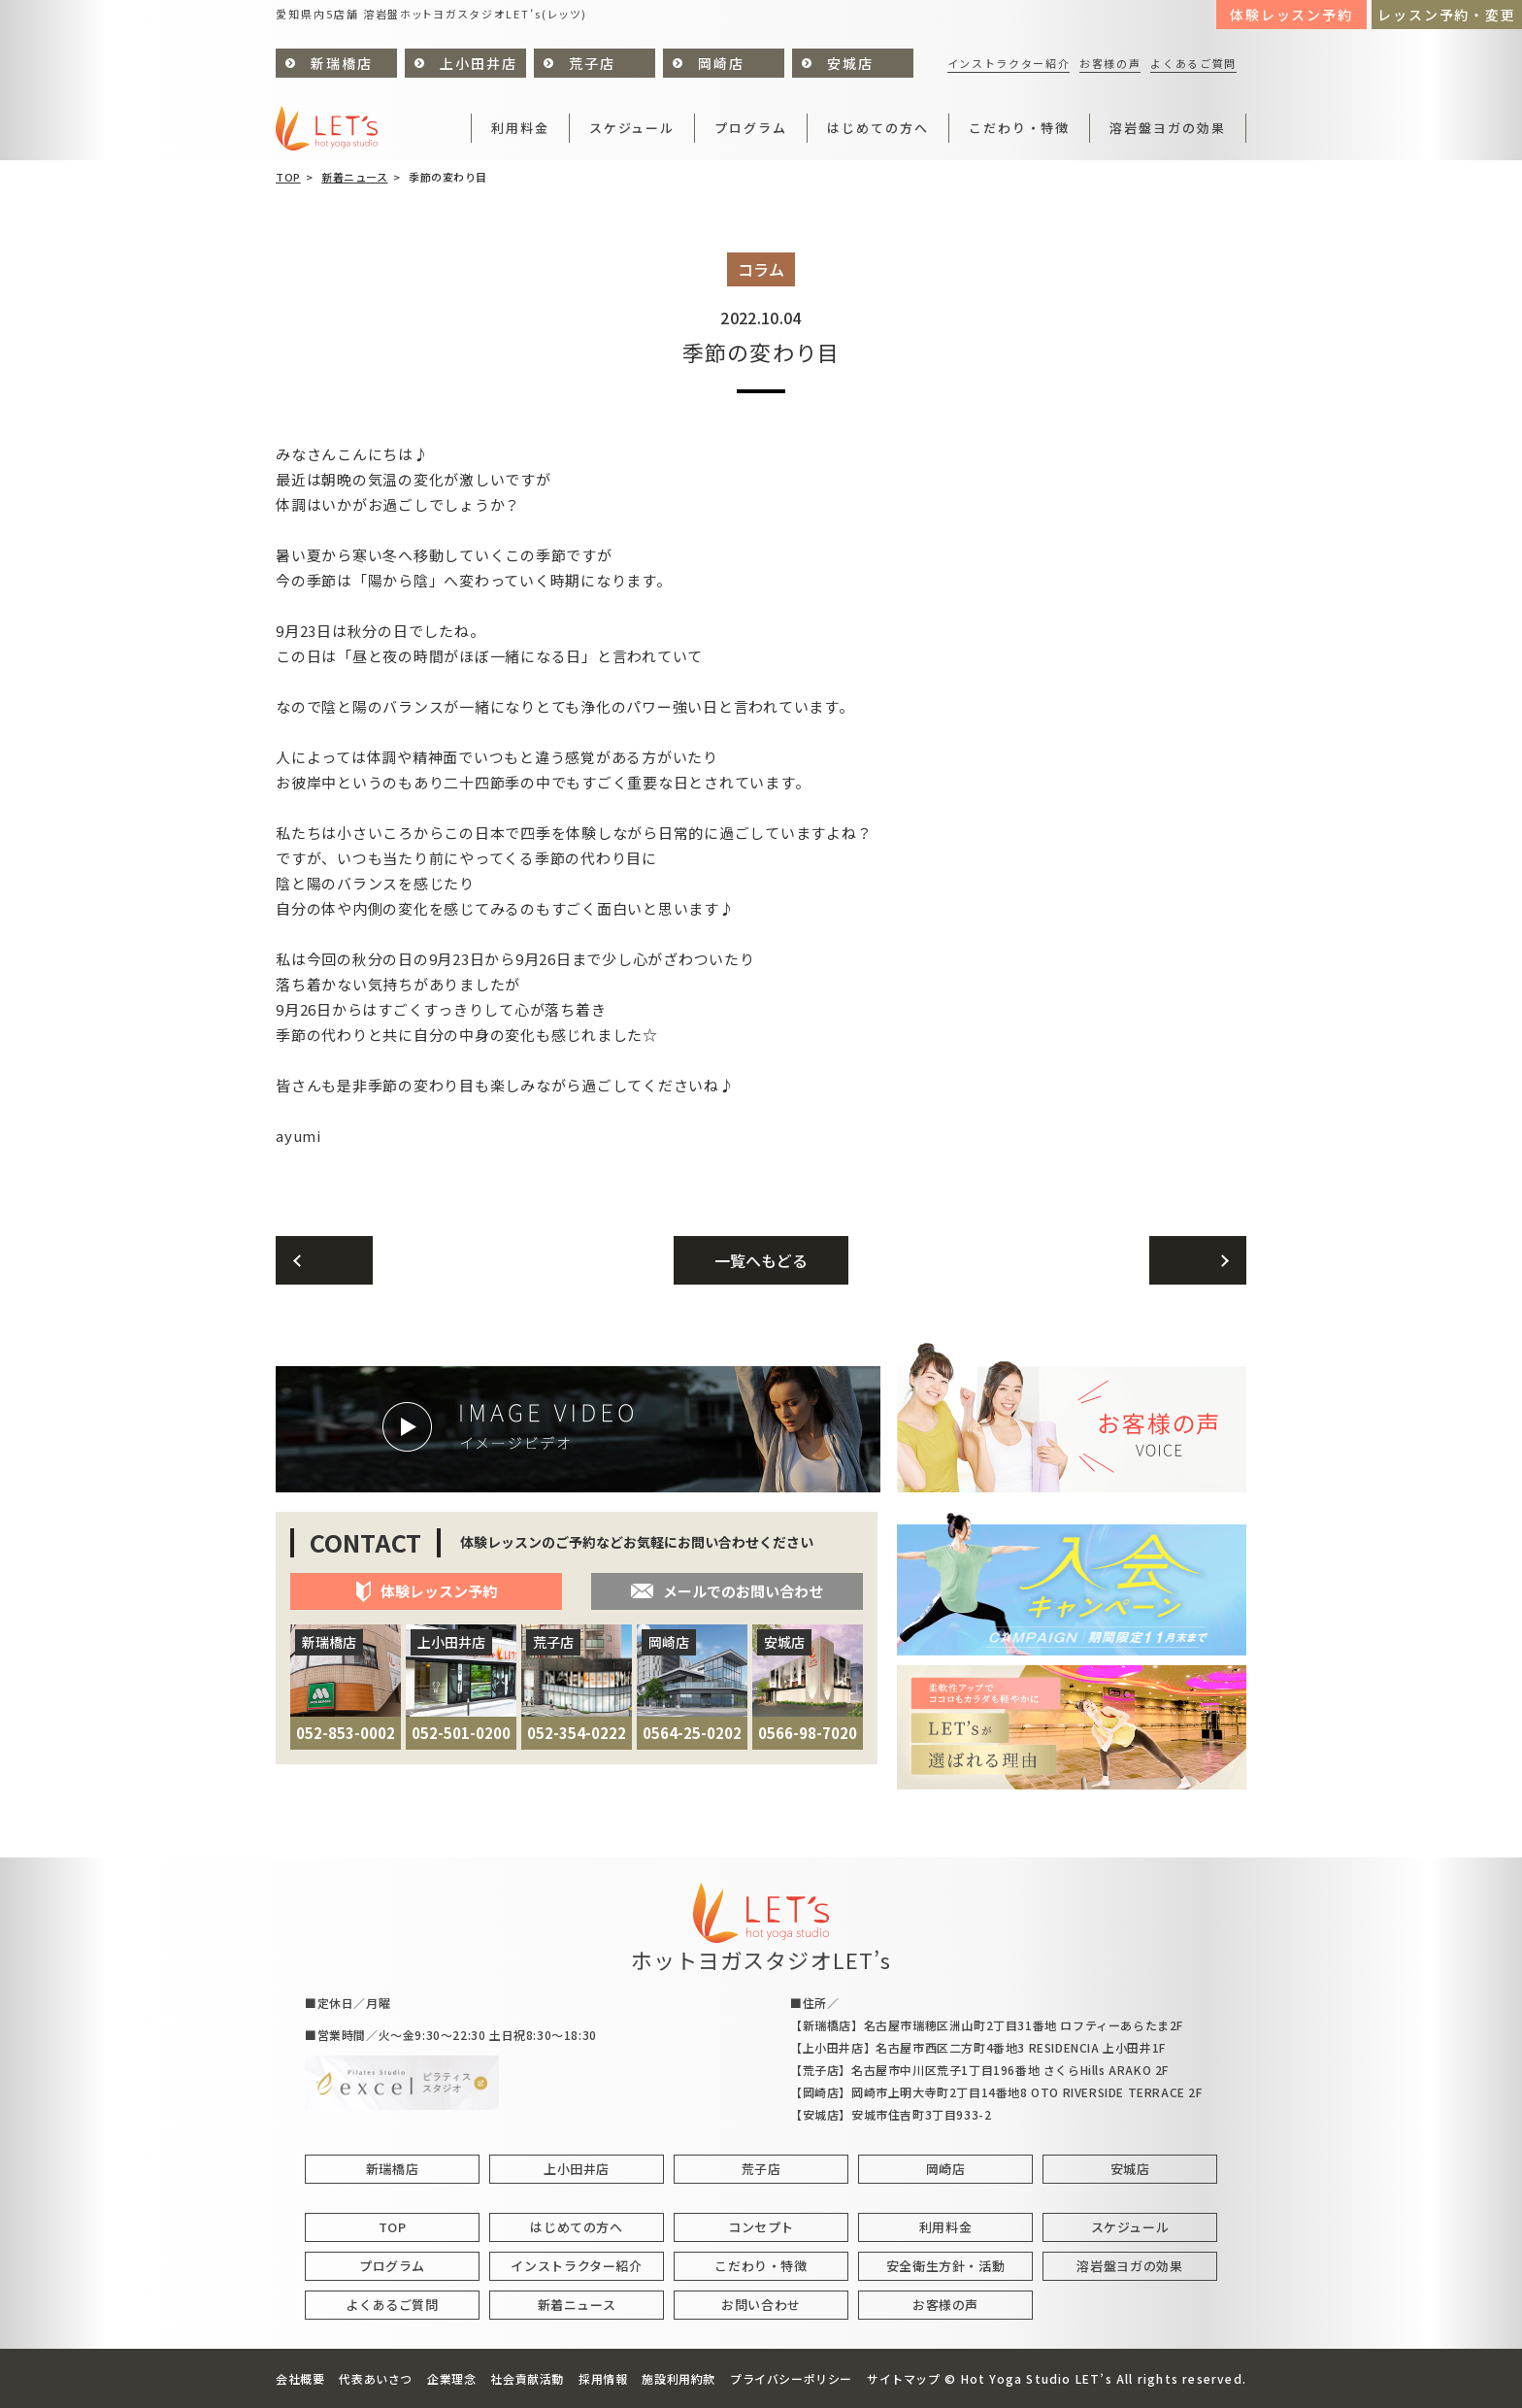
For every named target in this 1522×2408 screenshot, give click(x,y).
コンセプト (761, 2227)
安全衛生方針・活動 (946, 2266)
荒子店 (592, 63)
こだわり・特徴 (1020, 127)
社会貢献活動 (527, 2378)
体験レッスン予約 (1292, 14)
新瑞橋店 (342, 63)
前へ (324, 1260)
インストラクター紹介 (1009, 63)
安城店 (850, 63)
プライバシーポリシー (791, 2378)
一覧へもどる (761, 1260)
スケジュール (632, 127)
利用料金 (520, 127)
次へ (1197, 1260)
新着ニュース (354, 176)
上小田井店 (479, 63)
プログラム (750, 127)
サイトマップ (904, 2378)
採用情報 (603, 2378)
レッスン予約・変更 (1447, 14)
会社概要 (300, 2378)
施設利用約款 (678, 2378)
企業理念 (451, 2378)
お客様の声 (1110, 63)
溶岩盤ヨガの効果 (1167, 127)
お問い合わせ (761, 2304)
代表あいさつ (376, 2378)
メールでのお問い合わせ (727, 1591)
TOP (288, 176)
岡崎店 (721, 63)
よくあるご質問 (1193, 63)
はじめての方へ (878, 127)
